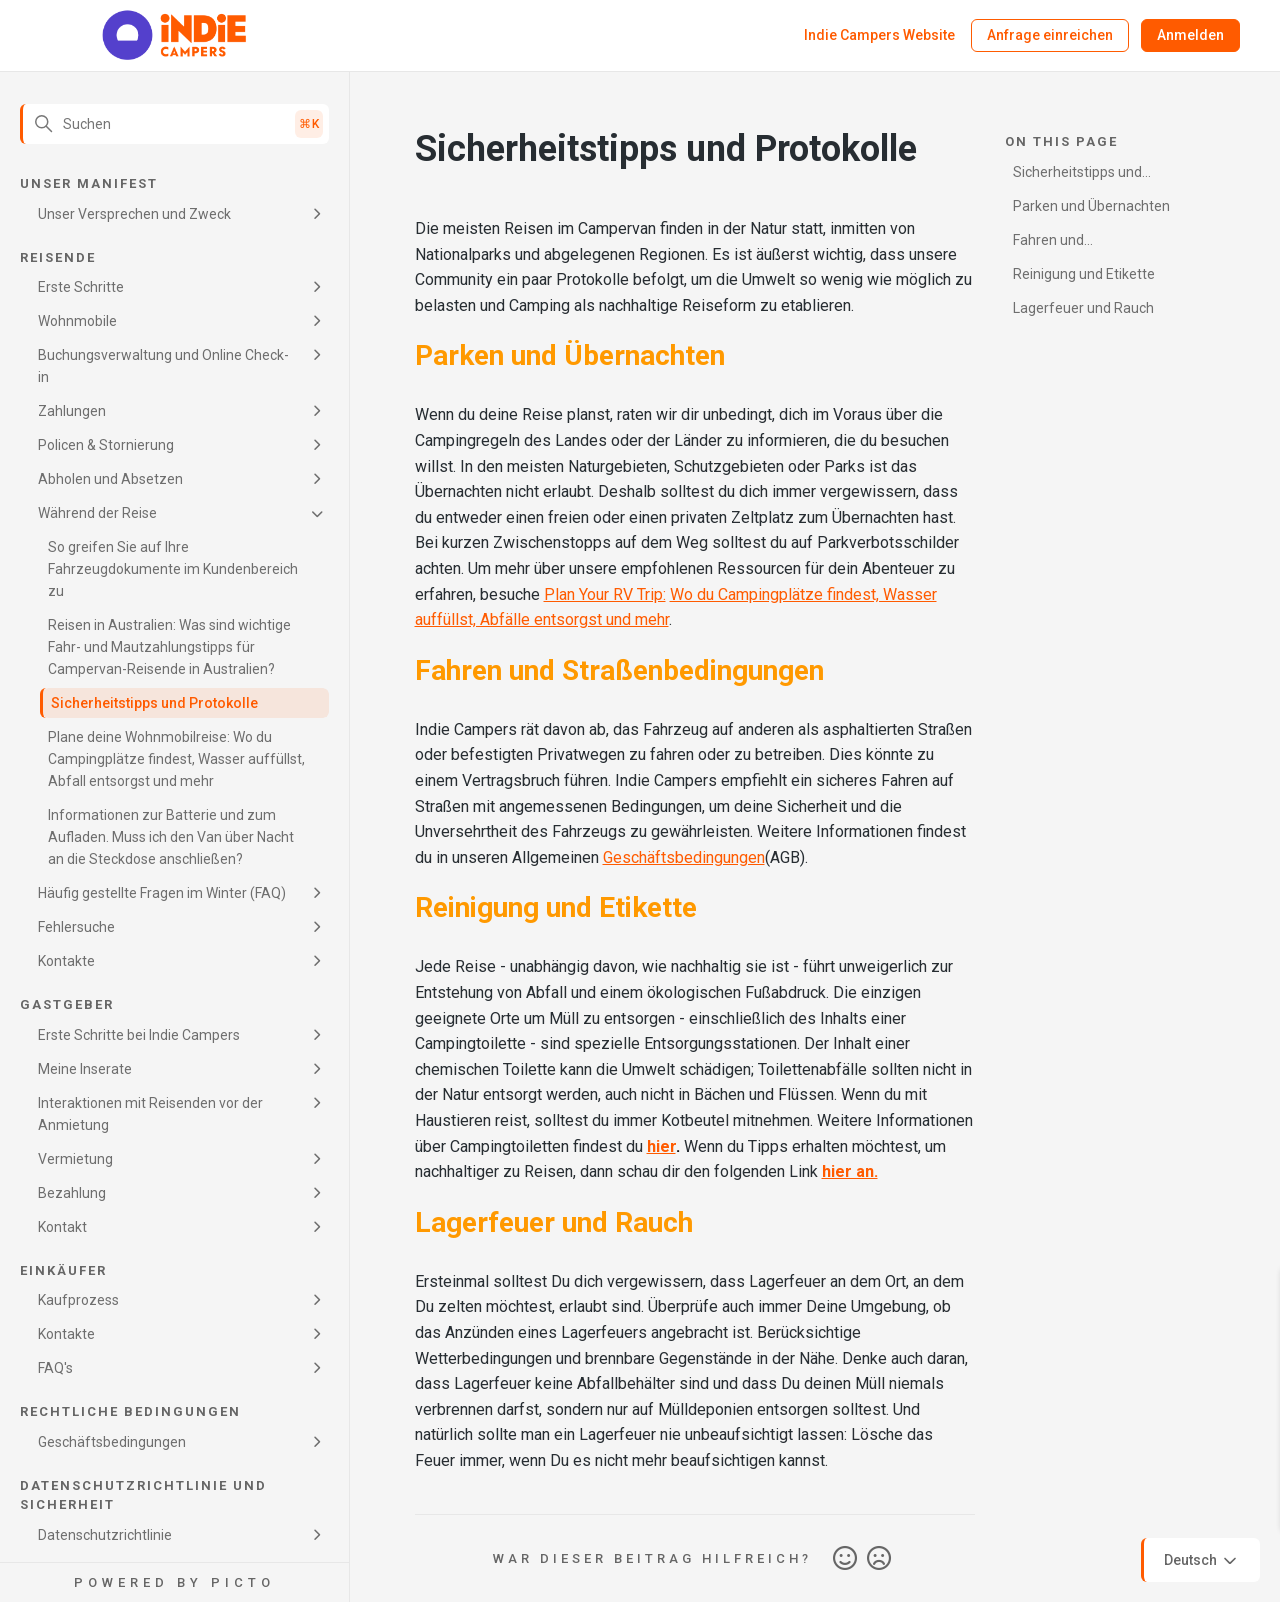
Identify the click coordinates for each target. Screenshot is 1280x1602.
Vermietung (75, 1159)
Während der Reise (97, 513)
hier (661, 1146)
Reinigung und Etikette (1084, 274)
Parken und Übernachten (1091, 206)
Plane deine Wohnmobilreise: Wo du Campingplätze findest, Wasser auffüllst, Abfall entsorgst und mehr (176, 759)
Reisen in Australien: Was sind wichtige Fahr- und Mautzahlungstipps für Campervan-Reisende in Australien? (169, 647)
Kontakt (62, 1227)
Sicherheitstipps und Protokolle (154, 703)
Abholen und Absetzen (110, 479)
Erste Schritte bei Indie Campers (139, 1035)
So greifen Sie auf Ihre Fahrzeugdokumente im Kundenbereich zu (173, 569)
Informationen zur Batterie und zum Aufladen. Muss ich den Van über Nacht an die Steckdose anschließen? (171, 837)
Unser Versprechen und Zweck (134, 214)
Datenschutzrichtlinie (105, 1535)
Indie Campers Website (879, 35)
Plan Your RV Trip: (605, 594)
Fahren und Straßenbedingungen (1080, 243)
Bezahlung (72, 1193)
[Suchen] (174, 124)
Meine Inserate (85, 1069)
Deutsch (1202, 1561)
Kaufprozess (78, 1300)
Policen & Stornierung (106, 445)
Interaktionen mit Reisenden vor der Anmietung (150, 1114)
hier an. (850, 1171)
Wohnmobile (77, 321)
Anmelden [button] (1190, 35)
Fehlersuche (76, 927)
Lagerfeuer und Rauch (1083, 308)
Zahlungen (72, 411)
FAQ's (55, 1368)
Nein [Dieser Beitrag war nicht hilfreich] (879, 1559)
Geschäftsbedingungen (112, 1442)
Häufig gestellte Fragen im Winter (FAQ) (162, 893)
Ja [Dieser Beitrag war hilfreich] (845, 1559)
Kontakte (66, 961)
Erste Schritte (81, 287)
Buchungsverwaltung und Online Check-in (163, 366)
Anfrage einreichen (1050, 35)
